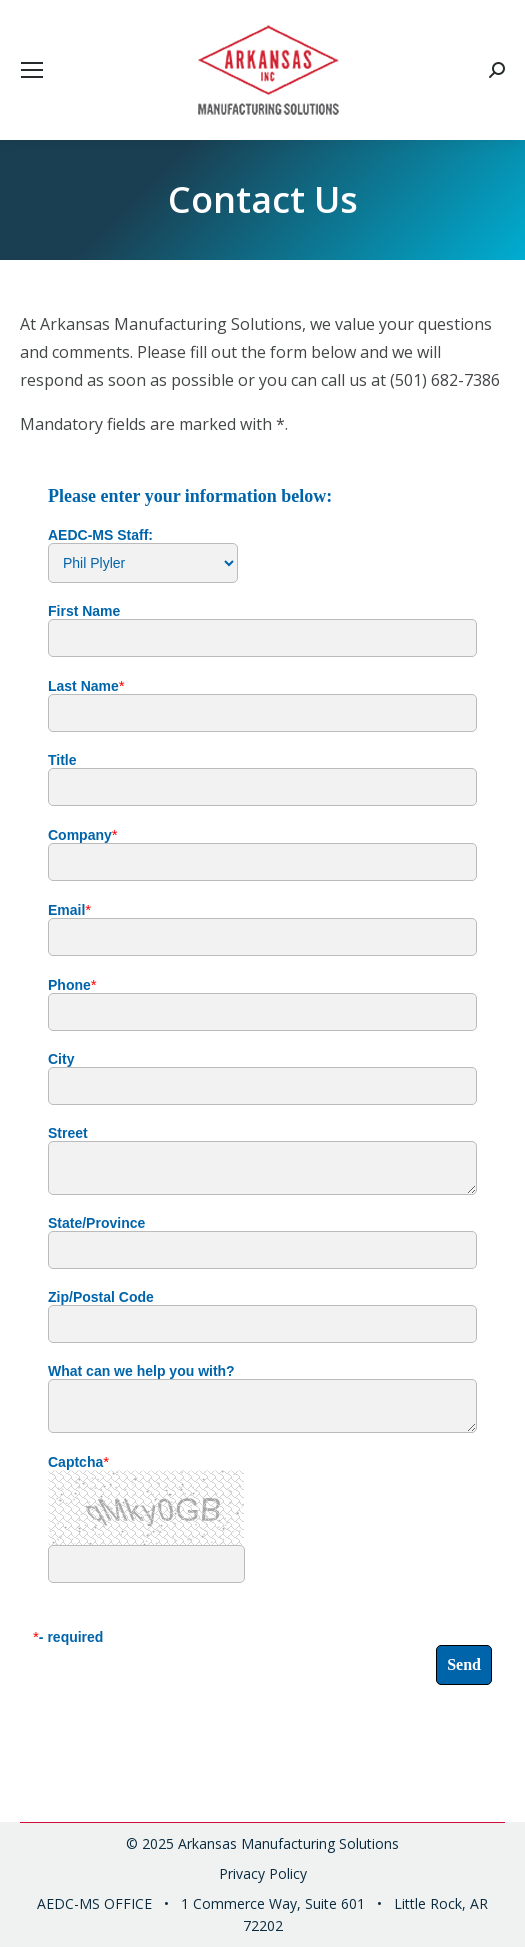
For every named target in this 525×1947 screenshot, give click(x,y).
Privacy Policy (263, 1873)
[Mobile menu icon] (32, 70)
